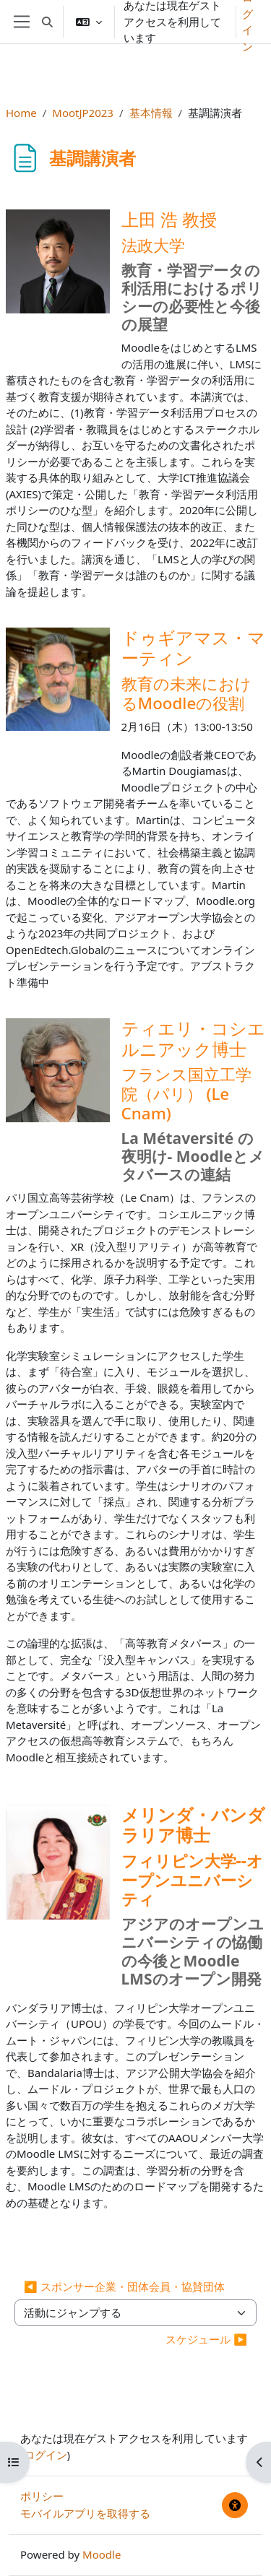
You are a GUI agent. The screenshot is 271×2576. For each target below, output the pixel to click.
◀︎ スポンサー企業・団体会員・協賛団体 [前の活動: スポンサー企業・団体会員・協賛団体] (124, 2286)
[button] (47, 21)
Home (21, 112)
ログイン (45, 2454)
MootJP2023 (82, 112)
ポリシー (42, 2496)
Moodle (101, 2554)
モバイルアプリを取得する (85, 2513)
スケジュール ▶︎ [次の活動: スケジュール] (206, 2339)
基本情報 (151, 112)
